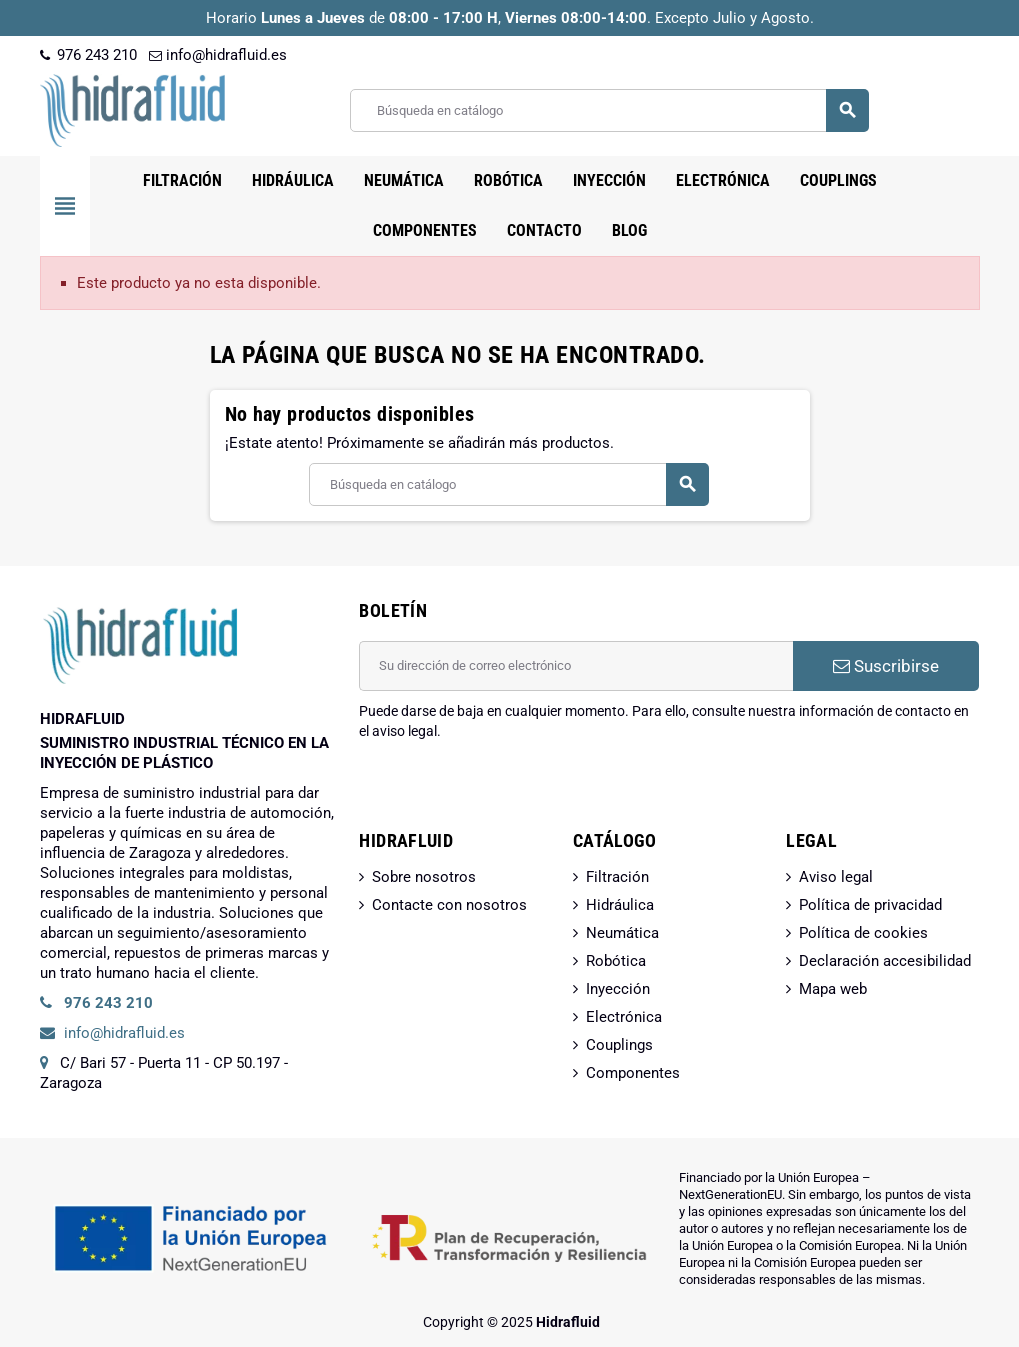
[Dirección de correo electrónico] (576, 666)
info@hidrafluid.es (218, 55)
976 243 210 (88, 55)
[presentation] (511, 792)
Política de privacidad (870, 905)
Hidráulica (620, 905)
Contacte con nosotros (449, 905)
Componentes (633, 1073)
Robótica (616, 961)
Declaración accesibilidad (885, 961)
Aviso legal (836, 877)
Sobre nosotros (424, 877)
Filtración (617, 877)
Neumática (622, 933)
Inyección (618, 989)
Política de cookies (863, 933)
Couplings (619, 1045)
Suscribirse (886, 666)
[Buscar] (608, 110)
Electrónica (624, 1017)
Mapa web (833, 989)
